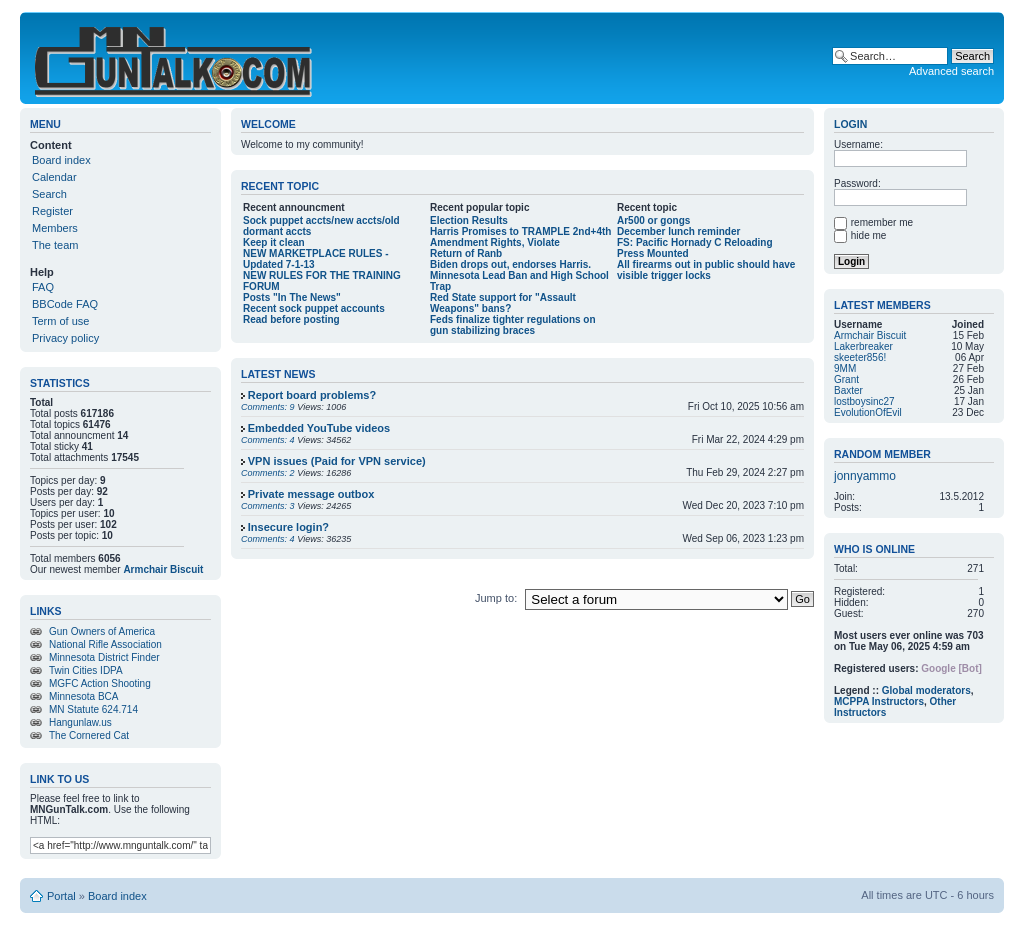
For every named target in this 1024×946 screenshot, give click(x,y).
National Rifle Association (105, 644)
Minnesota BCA (83, 696)
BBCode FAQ (65, 304)
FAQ (43, 287)
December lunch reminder (678, 231)
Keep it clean (274, 242)
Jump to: (497, 598)
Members (55, 228)
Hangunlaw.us (80, 722)
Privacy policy (65, 338)
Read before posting (291, 319)
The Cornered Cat (89, 735)
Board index (61, 160)
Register (52, 211)
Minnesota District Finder (104, 657)
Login (850, 124)
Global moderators (926, 690)
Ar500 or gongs (653, 220)
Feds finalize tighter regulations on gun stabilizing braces (513, 325)
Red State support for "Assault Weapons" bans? (503, 303)
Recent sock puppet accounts (314, 308)
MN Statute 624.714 (93, 709)
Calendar (54, 177)
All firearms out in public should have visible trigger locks (706, 270)
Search (49, 194)
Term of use (60, 321)
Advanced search (951, 71)
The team (55, 245)
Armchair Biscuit (163, 569)
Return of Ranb (466, 253)
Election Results (469, 220)
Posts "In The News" (292, 297)
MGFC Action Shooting (100, 683)
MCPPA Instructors (879, 701)
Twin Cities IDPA (86, 670)
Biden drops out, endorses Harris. (510, 264)
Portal (61, 896)
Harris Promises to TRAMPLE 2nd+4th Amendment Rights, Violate (520, 237)
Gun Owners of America (102, 631)
